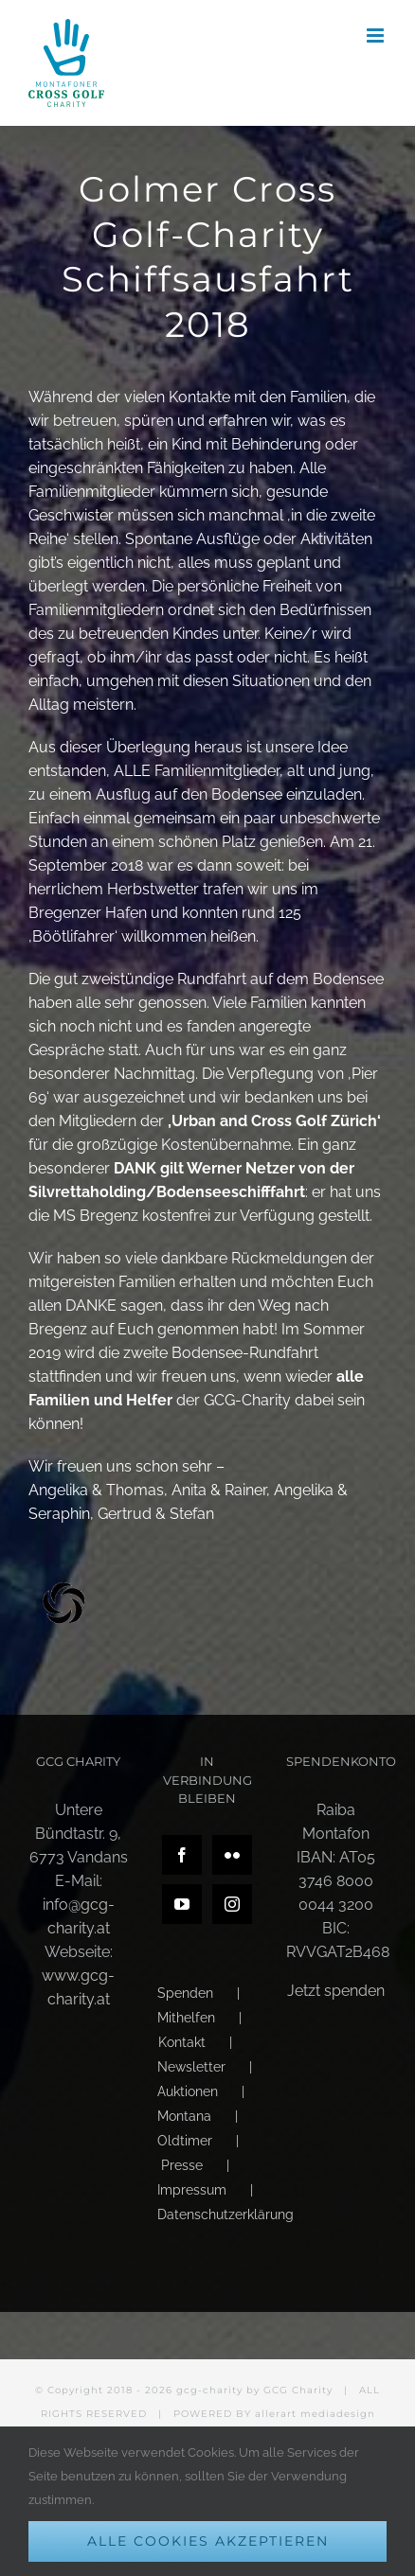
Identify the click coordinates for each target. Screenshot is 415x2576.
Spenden (185, 1993)
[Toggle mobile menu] (377, 35)
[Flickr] (232, 1855)
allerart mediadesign (315, 2414)
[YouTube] (182, 1904)
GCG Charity (298, 2390)
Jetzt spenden (336, 1991)
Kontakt (182, 2042)
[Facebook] (182, 1855)
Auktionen (187, 2091)
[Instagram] (232, 1904)
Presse (182, 2165)
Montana (184, 2116)
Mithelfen (186, 2017)
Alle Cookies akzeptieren (208, 2541)
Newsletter (191, 2066)
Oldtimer (184, 2140)
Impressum (191, 2189)
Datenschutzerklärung (225, 2214)
